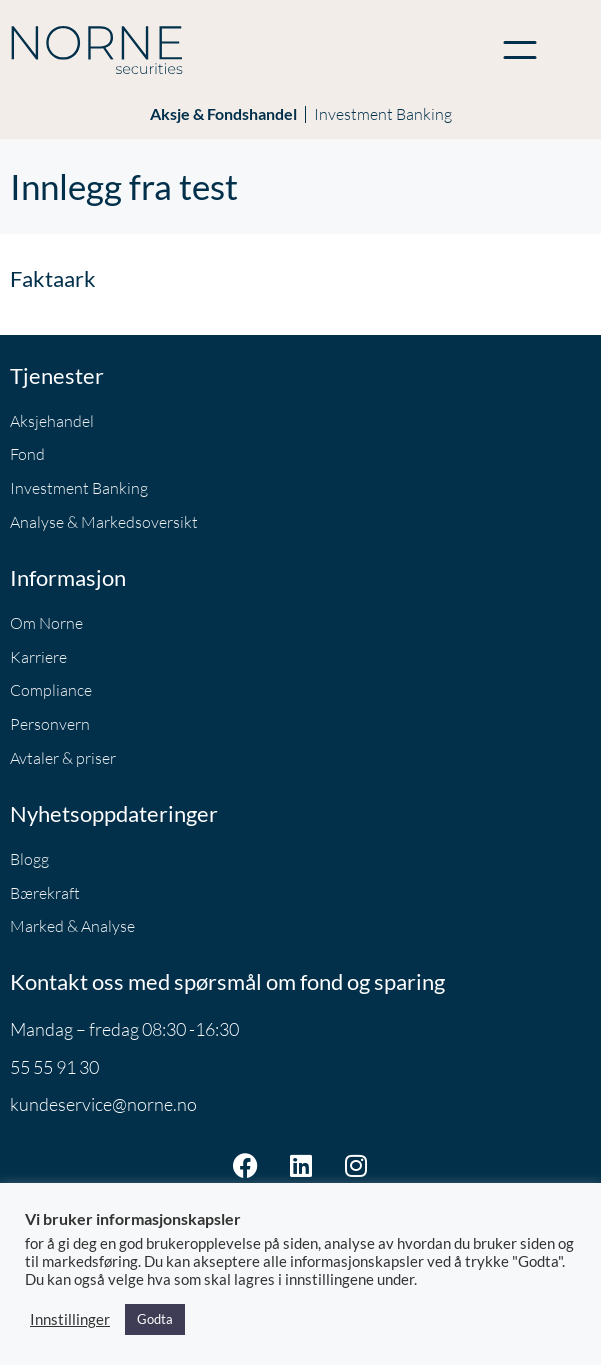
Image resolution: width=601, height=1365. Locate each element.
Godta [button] (155, 1319)
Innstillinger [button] (70, 1319)
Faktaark (53, 278)
